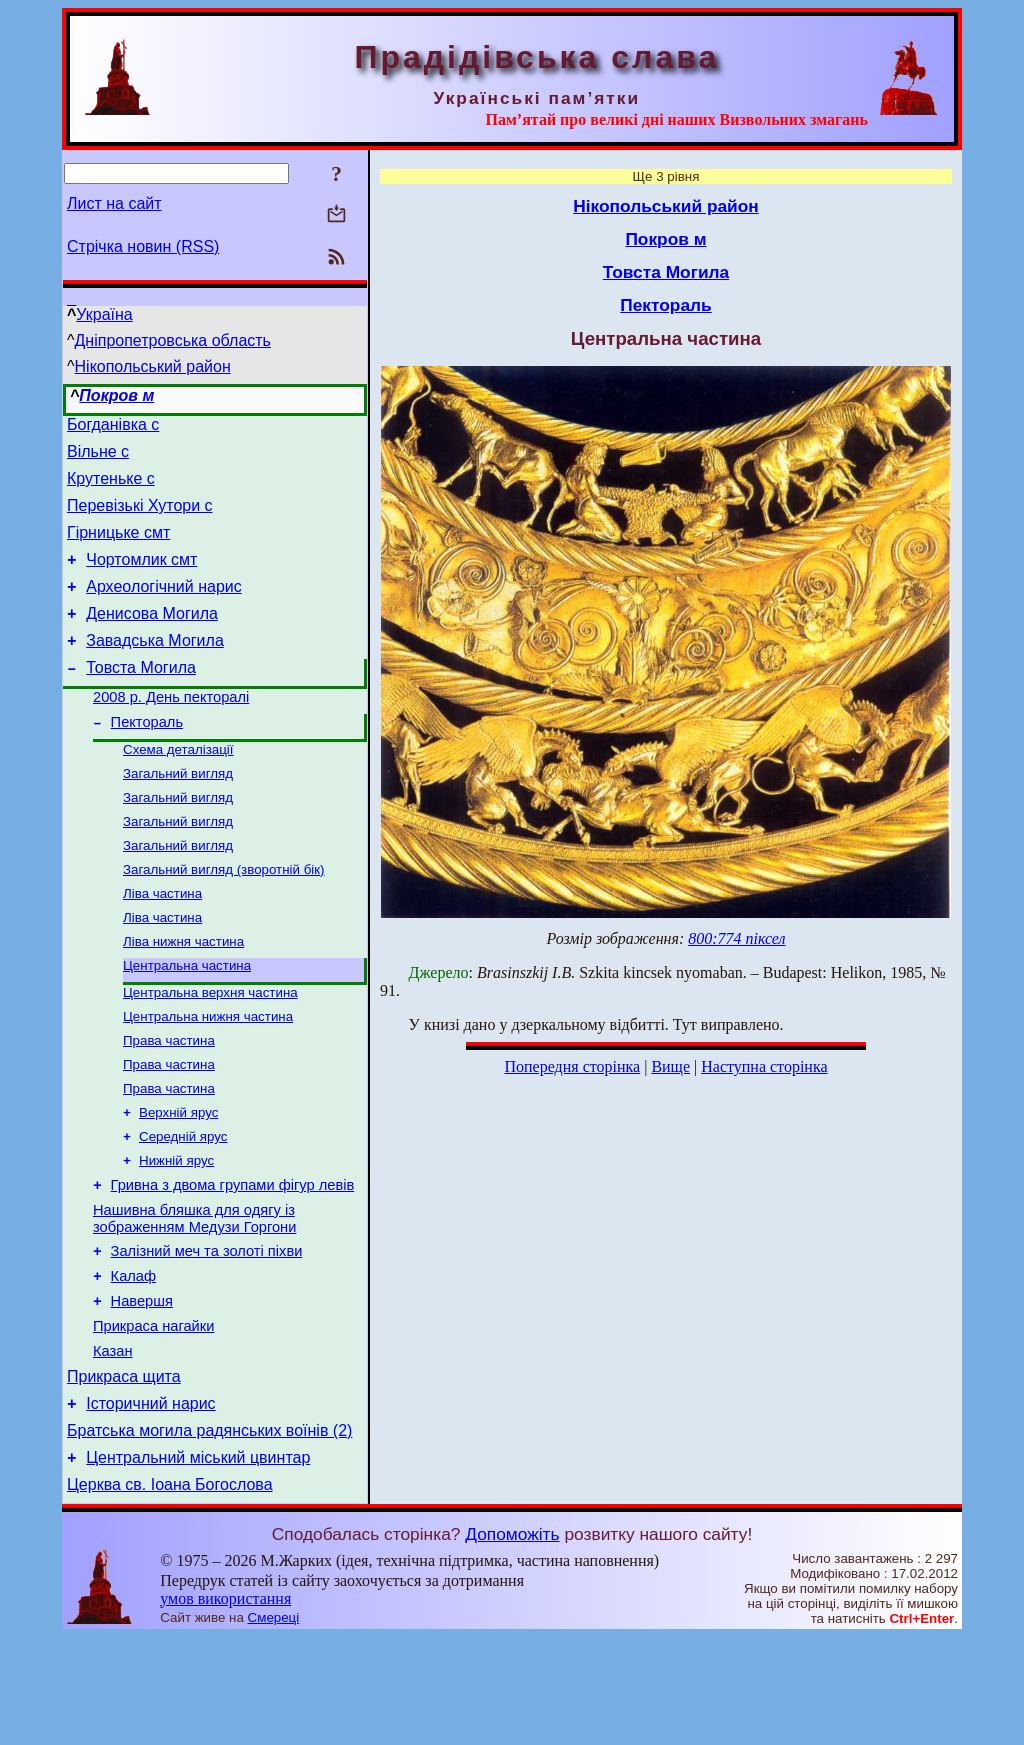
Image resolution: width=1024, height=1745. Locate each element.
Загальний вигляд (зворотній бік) (224, 917)
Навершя (142, 1388)
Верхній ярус (178, 1180)
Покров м (116, 395)
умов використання (225, 1706)
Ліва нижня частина (183, 995)
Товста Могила (141, 697)
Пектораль (147, 758)
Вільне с (98, 457)
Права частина (169, 1102)
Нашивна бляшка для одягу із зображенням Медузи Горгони (194, 1296)
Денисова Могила (152, 637)
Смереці (274, 1725)
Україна (104, 314)
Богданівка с (113, 427)
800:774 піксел (736, 938)
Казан (113, 1444)
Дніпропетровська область (173, 340)
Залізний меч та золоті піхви (207, 1332)
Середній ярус (183, 1206)
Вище (670, 1066)
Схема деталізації (178, 787)
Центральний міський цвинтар (198, 1562)
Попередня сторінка (572, 1066)
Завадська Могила (155, 667)
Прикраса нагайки (153, 1416)
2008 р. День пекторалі (171, 730)
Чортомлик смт (141, 577)
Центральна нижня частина (208, 1076)
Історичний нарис (150, 1502)
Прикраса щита (124, 1472)
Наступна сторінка (764, 1066)
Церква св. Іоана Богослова (170, 1592)
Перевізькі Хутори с (140, 517)
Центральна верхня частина (210, 1050)
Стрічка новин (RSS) (143, 246)
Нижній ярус (176, 1232)
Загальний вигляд (178, 813)
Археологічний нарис (164, 607)
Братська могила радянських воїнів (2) (209, 1532)
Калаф (133, 1360)
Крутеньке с (111, 487)
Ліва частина (162, 943)
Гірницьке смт (118, 547)
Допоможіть (512, 1642)
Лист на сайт (114, 203)
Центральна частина (187, 1021)
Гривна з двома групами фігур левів (233, 1260)
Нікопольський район (153, 366)
